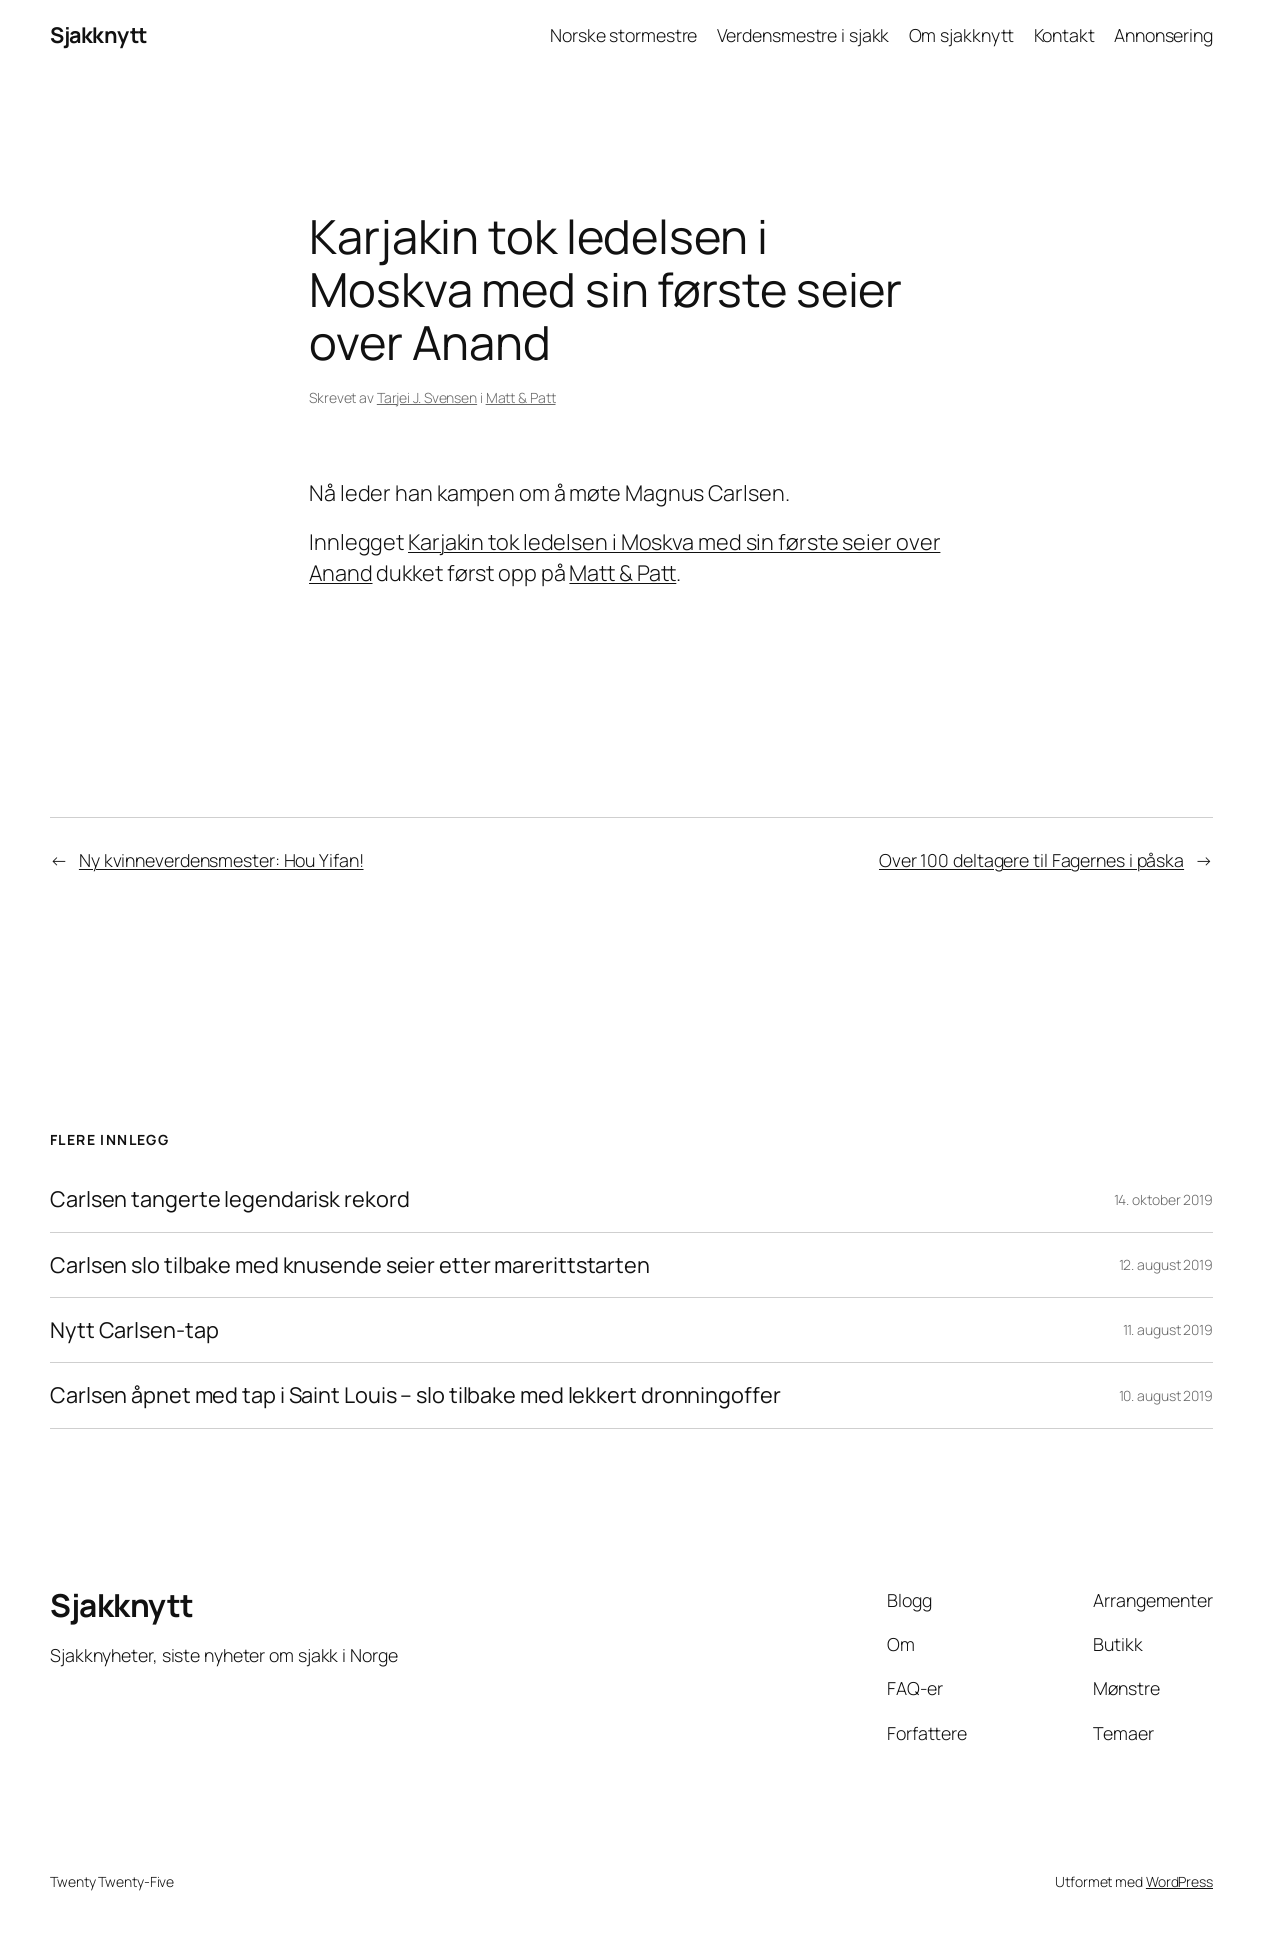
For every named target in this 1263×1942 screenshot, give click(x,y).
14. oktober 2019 (1163, 1199)
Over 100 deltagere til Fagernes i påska (1031, 860)
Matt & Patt (521, 397)
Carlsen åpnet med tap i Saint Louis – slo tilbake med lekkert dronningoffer (415, 1395)
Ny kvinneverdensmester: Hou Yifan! (221, 860)
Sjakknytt (98, 35)
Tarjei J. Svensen (427, 397)
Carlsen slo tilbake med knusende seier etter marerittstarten (350, 1265)
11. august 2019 (1168, 1329)
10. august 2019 (1166, 1395)
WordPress (1179, 1881)
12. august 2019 (1166, 1264)
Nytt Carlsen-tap (134, 1330)
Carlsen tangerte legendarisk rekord (230, 1199)
